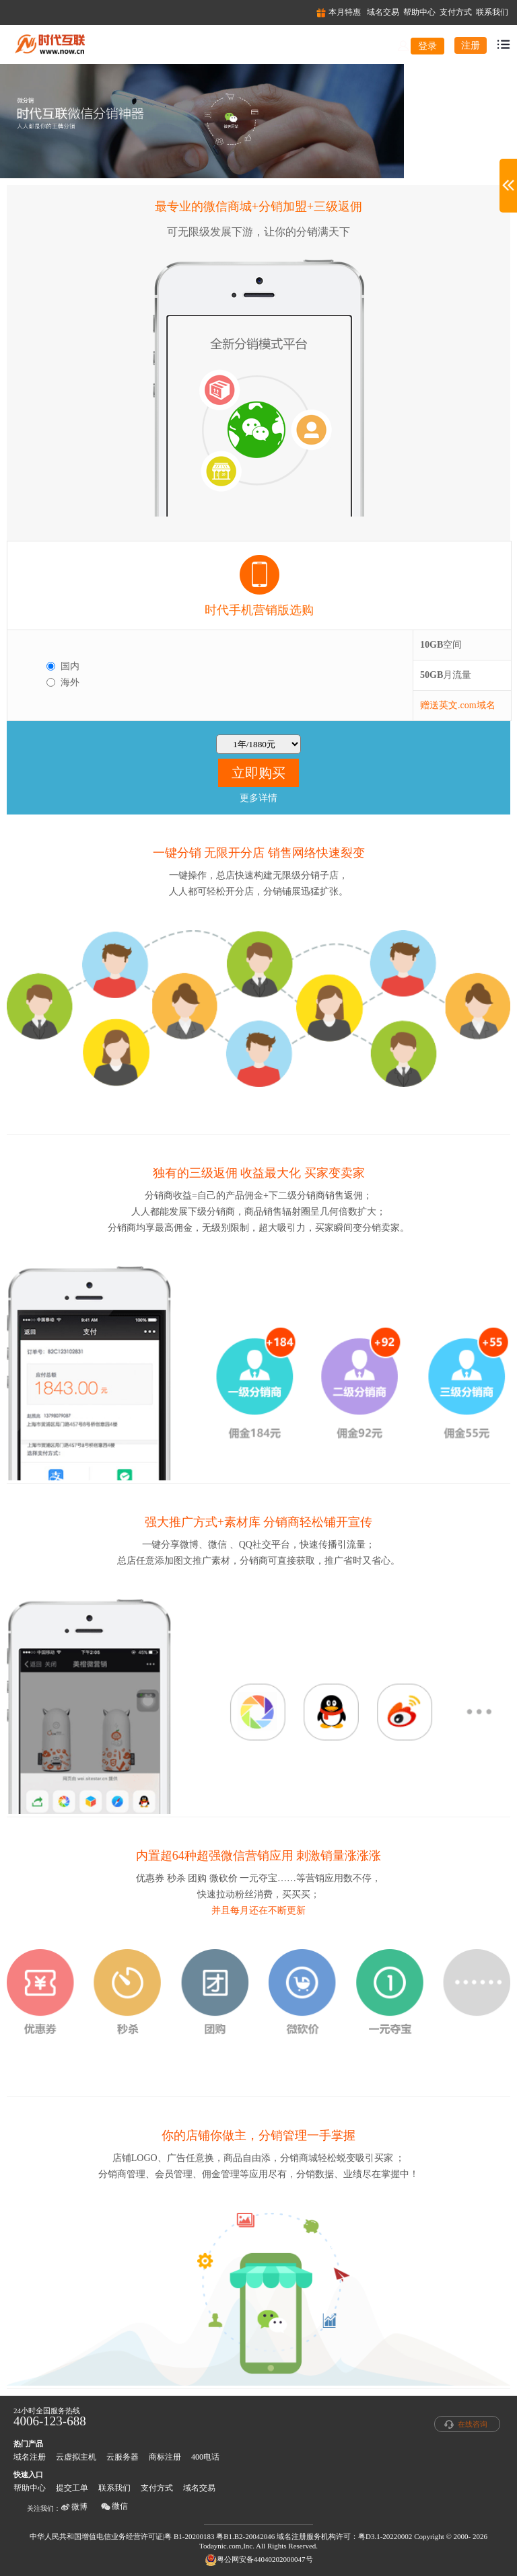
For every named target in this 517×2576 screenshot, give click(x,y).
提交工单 (72, 2488)
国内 (70, 666)
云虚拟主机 (76, 2457)
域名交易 (199, 2488)
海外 (70, 682)
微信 (114, 2506)
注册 (470, 45)
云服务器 (122, 2457)
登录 (427, 46)
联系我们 (114, 2488)
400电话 (205, 2457)
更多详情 (258, 798)
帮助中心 (29, 2488)
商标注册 (165, 2457)
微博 (74, 2506)
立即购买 (258, 772)
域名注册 (29, 2457)
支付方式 (157, 2488)
